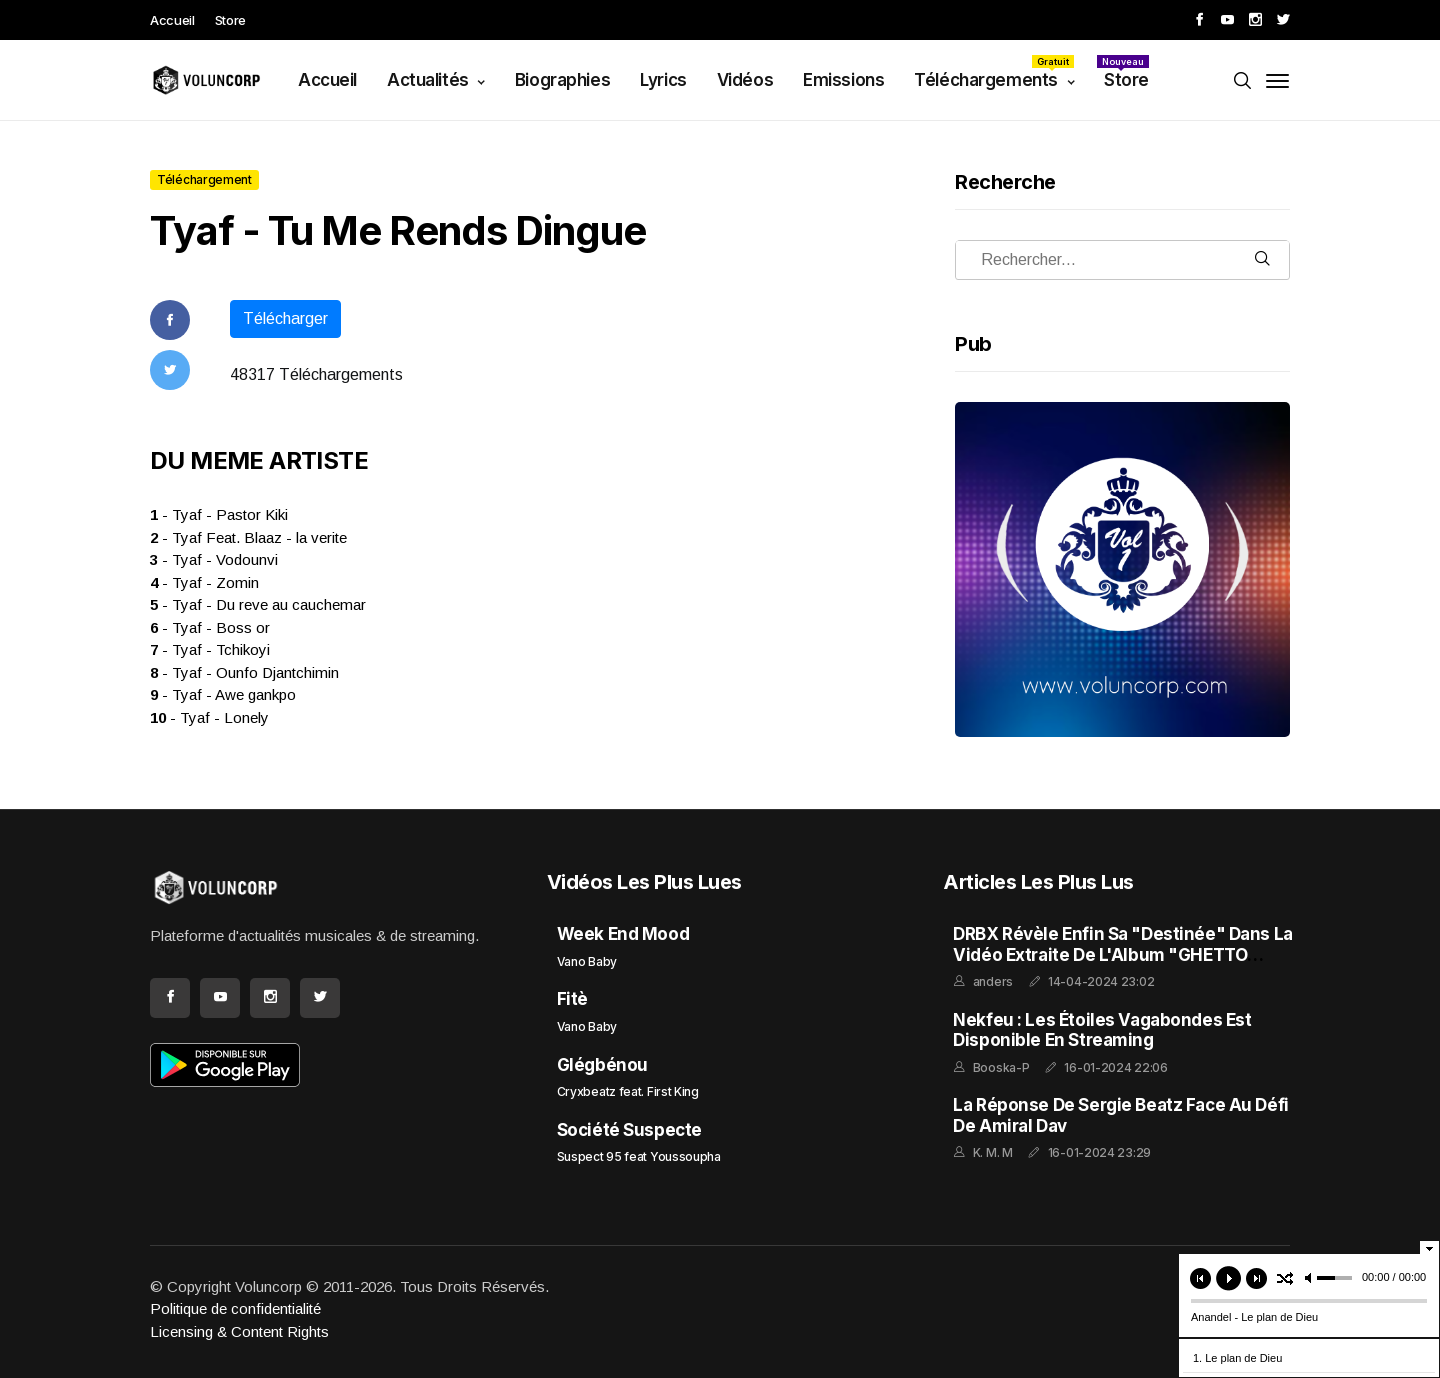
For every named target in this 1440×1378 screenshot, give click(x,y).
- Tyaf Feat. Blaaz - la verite (248, 537)
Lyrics (663, 80)
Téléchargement (204, 179)
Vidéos (745, 80)
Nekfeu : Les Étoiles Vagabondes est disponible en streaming (1102, 1030)
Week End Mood (623, 934)
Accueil (172, 20)
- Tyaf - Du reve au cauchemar (258, 604)
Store (230, 20)
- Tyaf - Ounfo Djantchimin (244, 672)
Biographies (562, 80)
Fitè (572, 999)
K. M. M (993, 1152)
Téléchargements (994, 72)
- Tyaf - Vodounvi (214, 559)
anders (993, 981)
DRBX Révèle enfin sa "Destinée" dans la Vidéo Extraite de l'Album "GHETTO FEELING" (1122, 954)
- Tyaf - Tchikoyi (210, 649)
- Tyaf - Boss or (210, 627)
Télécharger (285, 318)
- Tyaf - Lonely (209, 717)
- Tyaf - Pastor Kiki (219, 514)
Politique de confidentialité (235, 1308)
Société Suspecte (629, 1130)
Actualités (429, 80)
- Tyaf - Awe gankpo (223, 694)
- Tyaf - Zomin (204, 582)
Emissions (843, 80)
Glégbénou (602, 1065)
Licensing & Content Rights (239, 1331)
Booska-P (1001, 1067)
